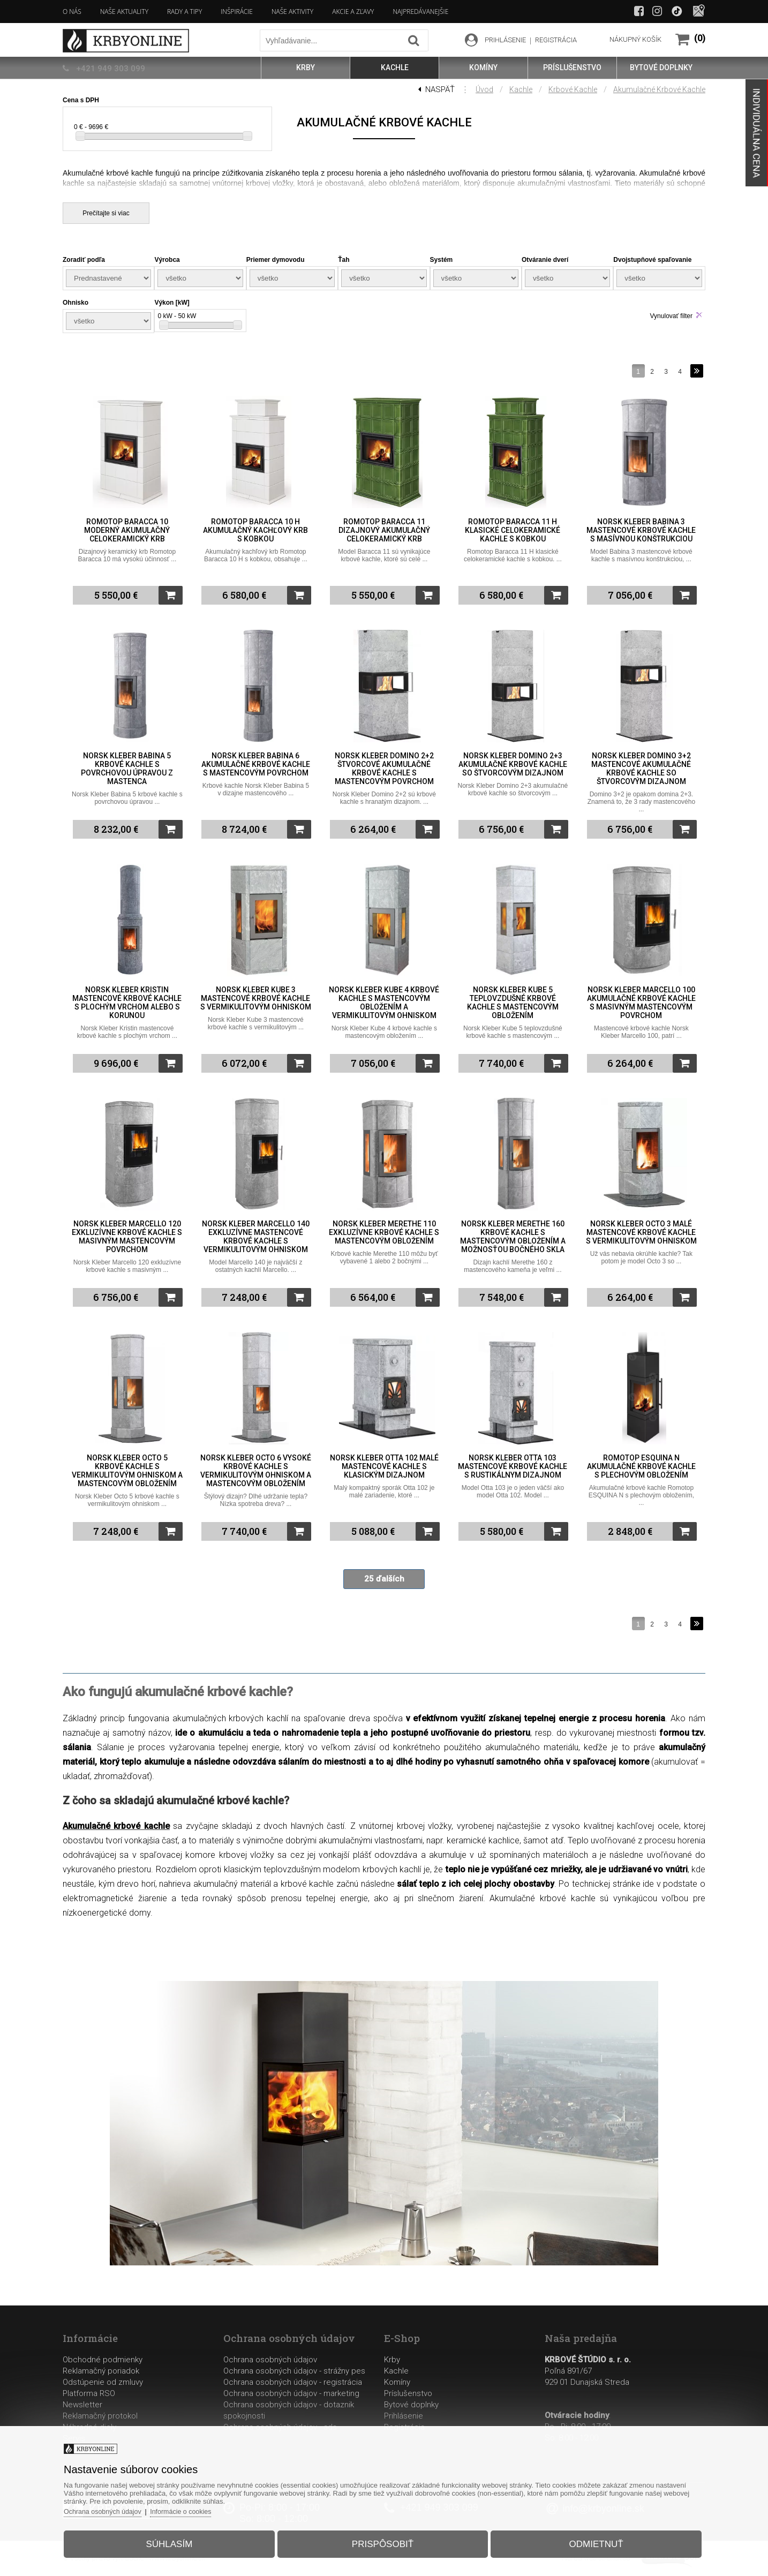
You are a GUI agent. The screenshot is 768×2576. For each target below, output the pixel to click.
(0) (699, 38)
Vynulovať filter (671, 316)
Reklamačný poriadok (101, 2371)
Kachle (520, 89)
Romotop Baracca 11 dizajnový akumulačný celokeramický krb (384, 530)
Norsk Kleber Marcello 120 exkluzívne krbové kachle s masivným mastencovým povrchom (127, 1236)
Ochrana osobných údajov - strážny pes (294, 2371)
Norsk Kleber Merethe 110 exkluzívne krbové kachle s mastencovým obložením (384, 1232)
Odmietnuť (587, 2540)
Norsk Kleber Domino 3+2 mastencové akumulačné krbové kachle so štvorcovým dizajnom (641, 768)
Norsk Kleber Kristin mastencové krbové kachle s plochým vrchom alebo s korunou (127, 1002)
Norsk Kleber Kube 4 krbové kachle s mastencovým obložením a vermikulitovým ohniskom (384, 1002)
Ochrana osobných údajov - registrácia (292, 2382)
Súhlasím (178, 2540)
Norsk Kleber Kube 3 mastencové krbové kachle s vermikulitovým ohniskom (255, 998)
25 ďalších (384, 1579)
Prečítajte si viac (105, 213)
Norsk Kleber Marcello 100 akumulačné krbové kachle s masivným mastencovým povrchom (641, 1002)
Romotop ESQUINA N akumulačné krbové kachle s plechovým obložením (641, 1466)
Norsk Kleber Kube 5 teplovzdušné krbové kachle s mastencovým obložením (513, 1002)
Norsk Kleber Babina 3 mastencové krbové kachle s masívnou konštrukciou (641, 530)
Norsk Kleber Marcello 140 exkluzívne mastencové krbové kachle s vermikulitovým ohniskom (256, 1236)
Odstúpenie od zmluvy (103, 2382)
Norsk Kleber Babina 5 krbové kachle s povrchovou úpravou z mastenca (127, 768)
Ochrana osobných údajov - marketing (291, 2393)
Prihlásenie (403, 2416)
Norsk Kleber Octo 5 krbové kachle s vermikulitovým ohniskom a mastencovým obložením (127, 1470)
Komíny (397, 2382)
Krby (392, 2359)
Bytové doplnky (411, 2404)
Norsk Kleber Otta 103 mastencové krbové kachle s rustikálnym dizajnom (512, 1466)
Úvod (484, 89)
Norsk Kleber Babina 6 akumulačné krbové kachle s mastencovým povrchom (255, 764)
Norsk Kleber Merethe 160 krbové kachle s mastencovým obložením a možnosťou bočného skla (513, 1236)
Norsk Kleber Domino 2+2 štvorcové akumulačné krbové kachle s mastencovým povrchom (384, 768)
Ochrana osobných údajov (270, 2359)
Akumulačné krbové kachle (659, 89)
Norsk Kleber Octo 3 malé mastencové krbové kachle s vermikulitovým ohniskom (641, 1232)
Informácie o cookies (198, 2508)
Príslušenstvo (408, 2393)
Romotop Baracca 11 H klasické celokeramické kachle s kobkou (512, 530)
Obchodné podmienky (102, 2359)
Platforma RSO (89, 2393)
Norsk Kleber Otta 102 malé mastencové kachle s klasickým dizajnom (384, 1466)
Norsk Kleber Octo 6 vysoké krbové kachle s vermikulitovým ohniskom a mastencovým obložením (255, 1470)
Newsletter (82, 2404)
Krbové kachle (572, 89)
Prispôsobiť (382, 2540)
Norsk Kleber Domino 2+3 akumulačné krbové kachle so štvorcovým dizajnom (512, 764)
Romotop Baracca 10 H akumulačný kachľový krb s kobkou (255, 530)
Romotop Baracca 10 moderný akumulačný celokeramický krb (127, 530)
